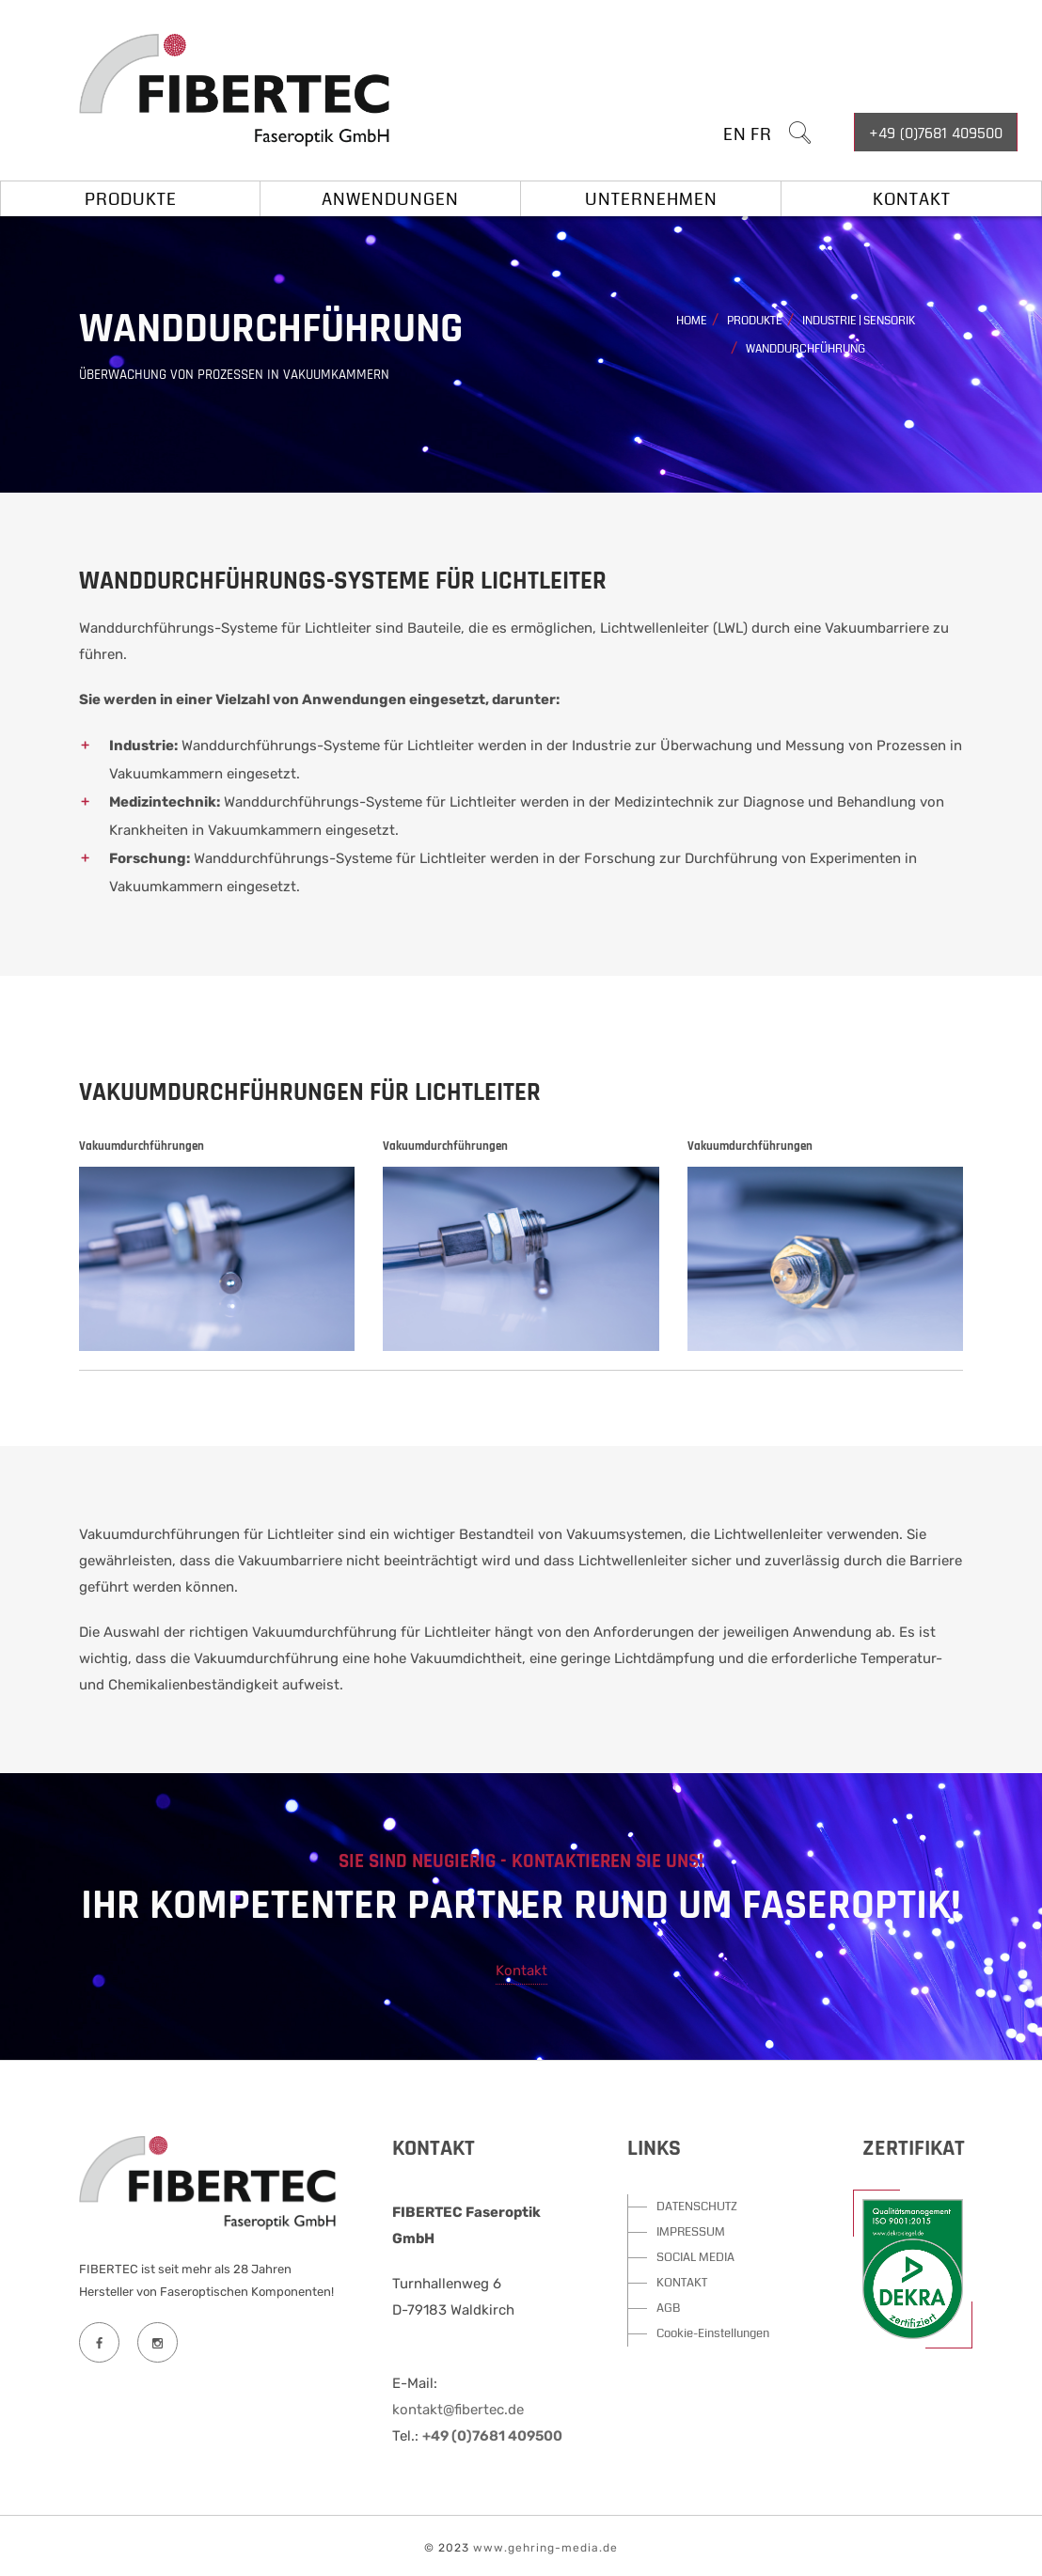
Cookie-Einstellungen (712, 2333)
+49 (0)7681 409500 (936, 133)
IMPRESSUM (690, 2231)
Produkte (131, 199)
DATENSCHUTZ (696, 2206)
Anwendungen (390, 199)
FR (761, 134)
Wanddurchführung (805, 349)
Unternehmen (651, 199)
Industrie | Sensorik (858, 321)
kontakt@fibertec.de (458, 2409)
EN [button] (735, 134)
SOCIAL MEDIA (695, 2257)
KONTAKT (681, 2282)
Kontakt (912, 199)
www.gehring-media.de (545, 2547)
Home (691, 321)
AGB (668, 2308)
